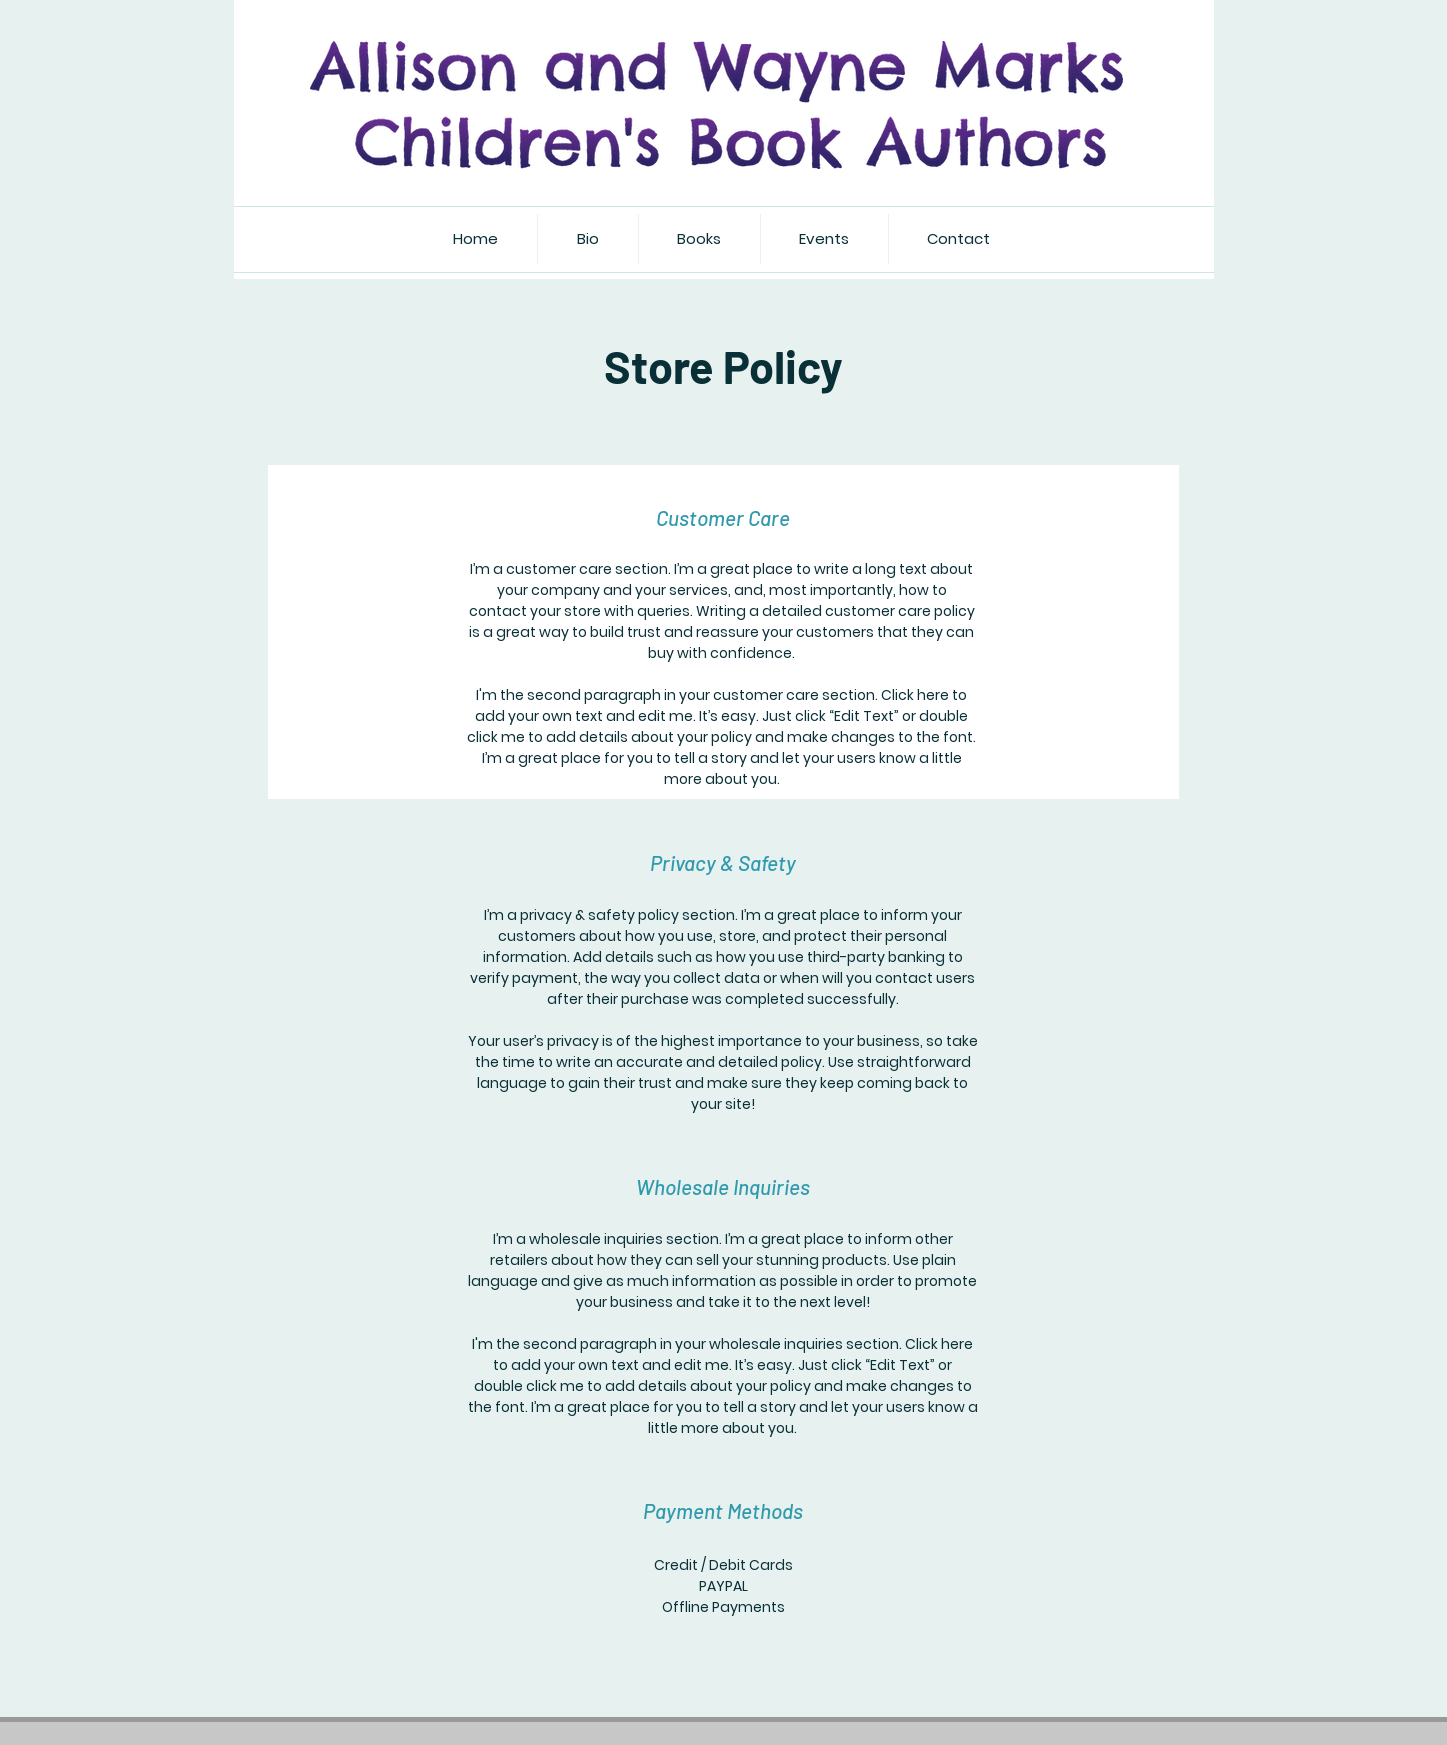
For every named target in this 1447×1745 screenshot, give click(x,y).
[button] (699, 239)
